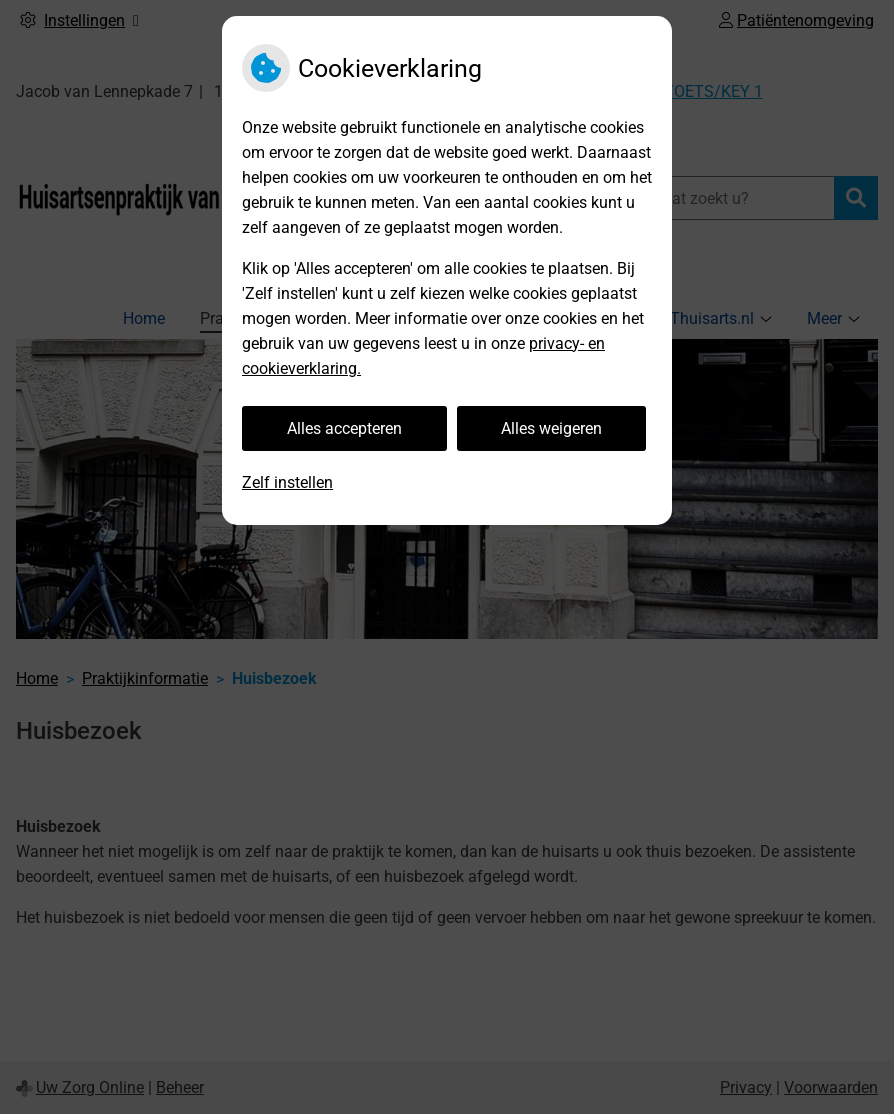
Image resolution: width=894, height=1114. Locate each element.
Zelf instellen (287, 482)
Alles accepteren (344, 428)
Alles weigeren (551, 428)
